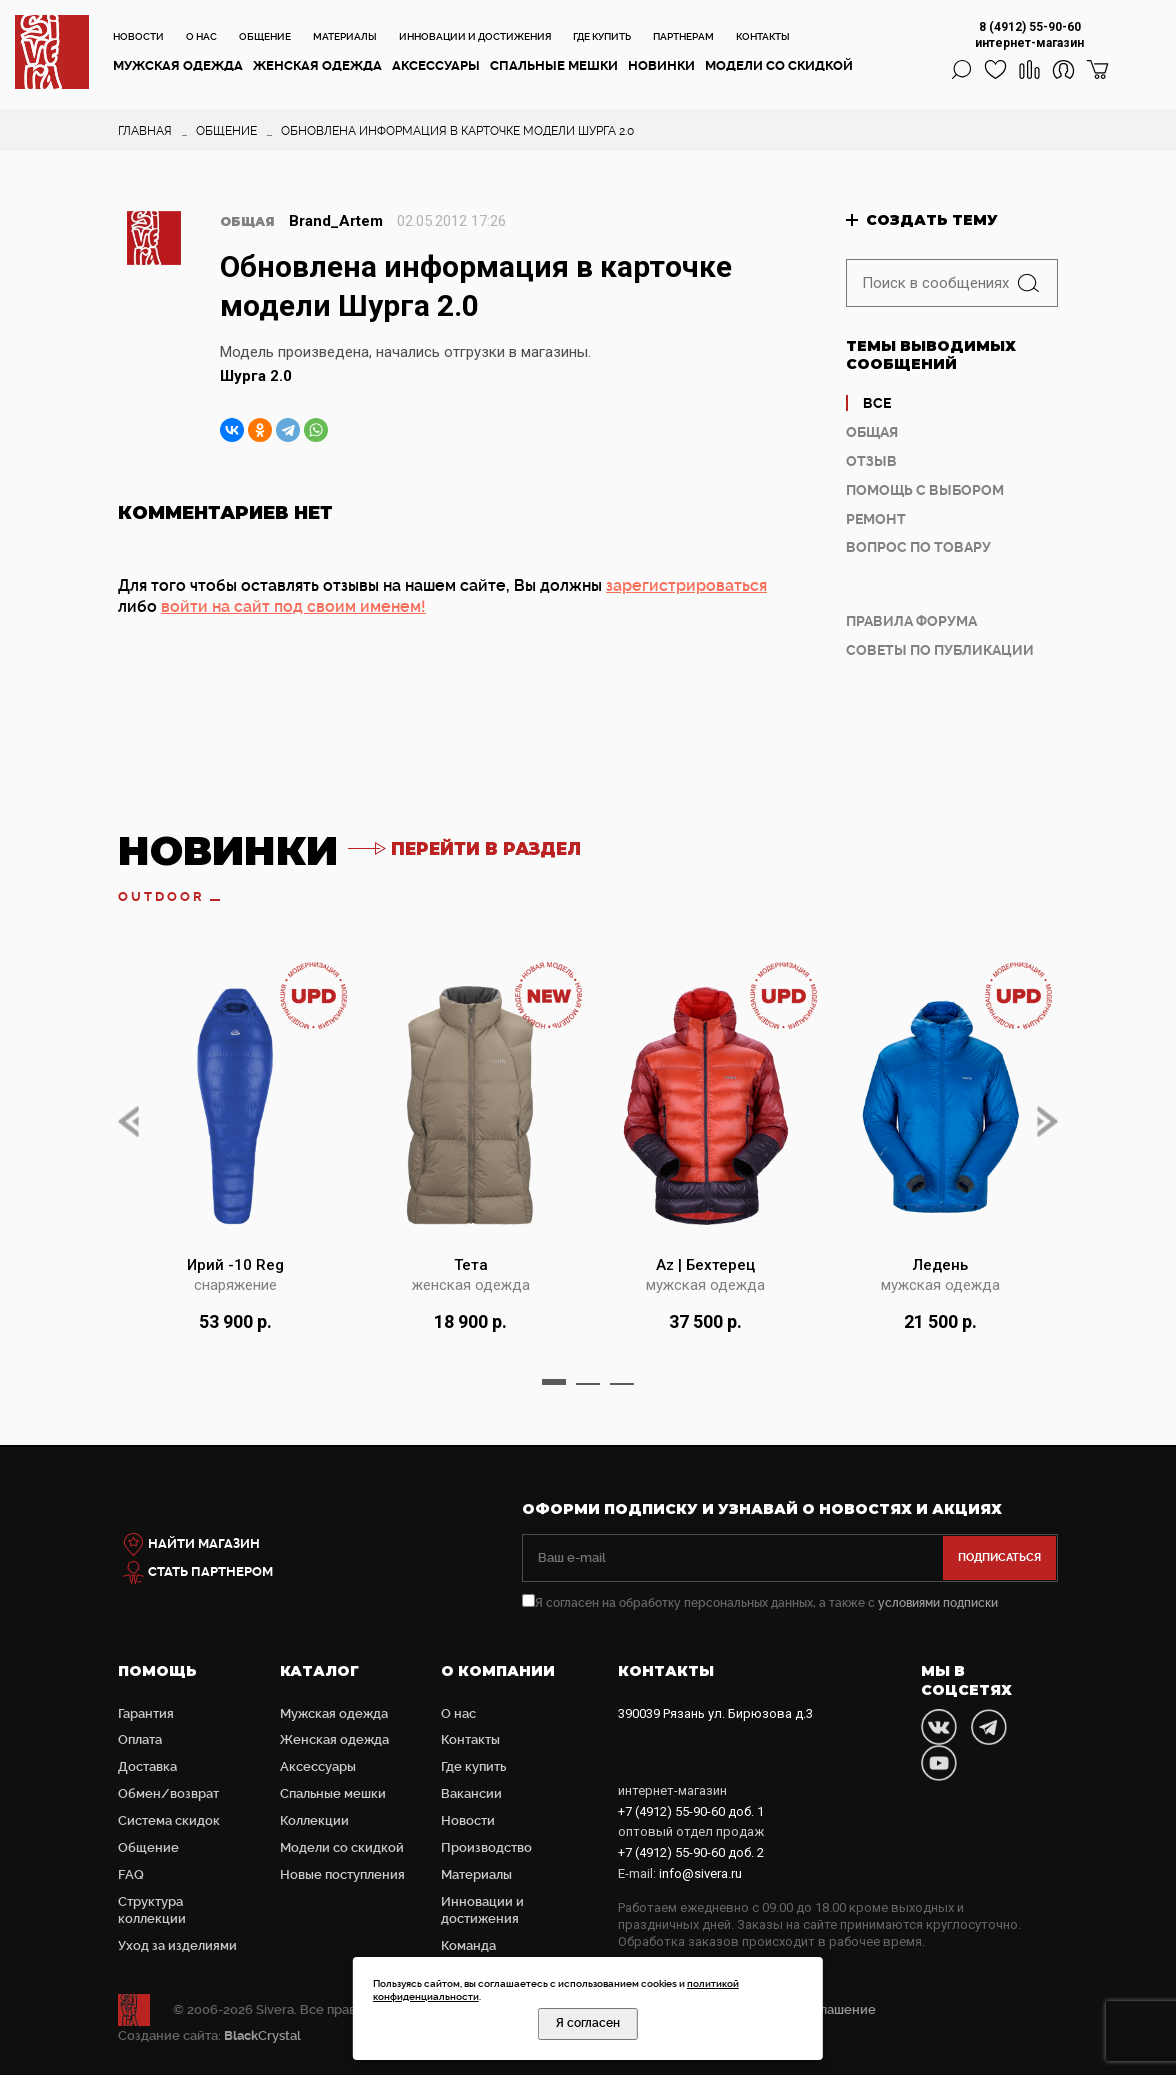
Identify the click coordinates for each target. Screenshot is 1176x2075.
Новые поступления (342, 1874)
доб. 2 (691, 1852)
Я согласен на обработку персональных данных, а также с (760, 1603)
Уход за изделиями (177, 1945)
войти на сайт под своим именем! (293, 606)
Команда (468, 1945)
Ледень (940, 1265)
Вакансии (471, 1793)
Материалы (345, 36)
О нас (201, 36)
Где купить (602, 36)
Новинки (661, 65)
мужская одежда (705, 1285)
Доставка (147, 1766)
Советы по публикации (940, 650)
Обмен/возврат (168, 1793)
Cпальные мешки (554, 65)
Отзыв (871, 461)
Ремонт (876, 519)
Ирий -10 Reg (235, 1265)
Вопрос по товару (918, 547)
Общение (265, 36)
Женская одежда (317, 65)
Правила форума (911, 621)
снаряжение (235, 1285)
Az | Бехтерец (705, 1265)
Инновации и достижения (475, 36)
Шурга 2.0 (256, 376)
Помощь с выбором (925, 490)
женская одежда (471, 1285)
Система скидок (169, 1820)
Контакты (763, 36)
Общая (872, 432)
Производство (486, 1847)
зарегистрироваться (686, 585)
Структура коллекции (152, 1910)
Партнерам (683, 36)
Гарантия (146, 1713)
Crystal (262, 2035)
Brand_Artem (336, 221)
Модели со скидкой (779, 65)
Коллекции (314, 1820)
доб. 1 (691, 1811)
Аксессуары (436, 65)
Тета (471, 1265)
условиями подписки (938, 1603)
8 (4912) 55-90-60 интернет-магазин (1029, 35)
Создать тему (932, 220)
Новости (138, 36)
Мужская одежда (178, 65)
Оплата (140, 1739)
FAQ (131, 1874)
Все (877, 403)
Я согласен (588, 2023)
